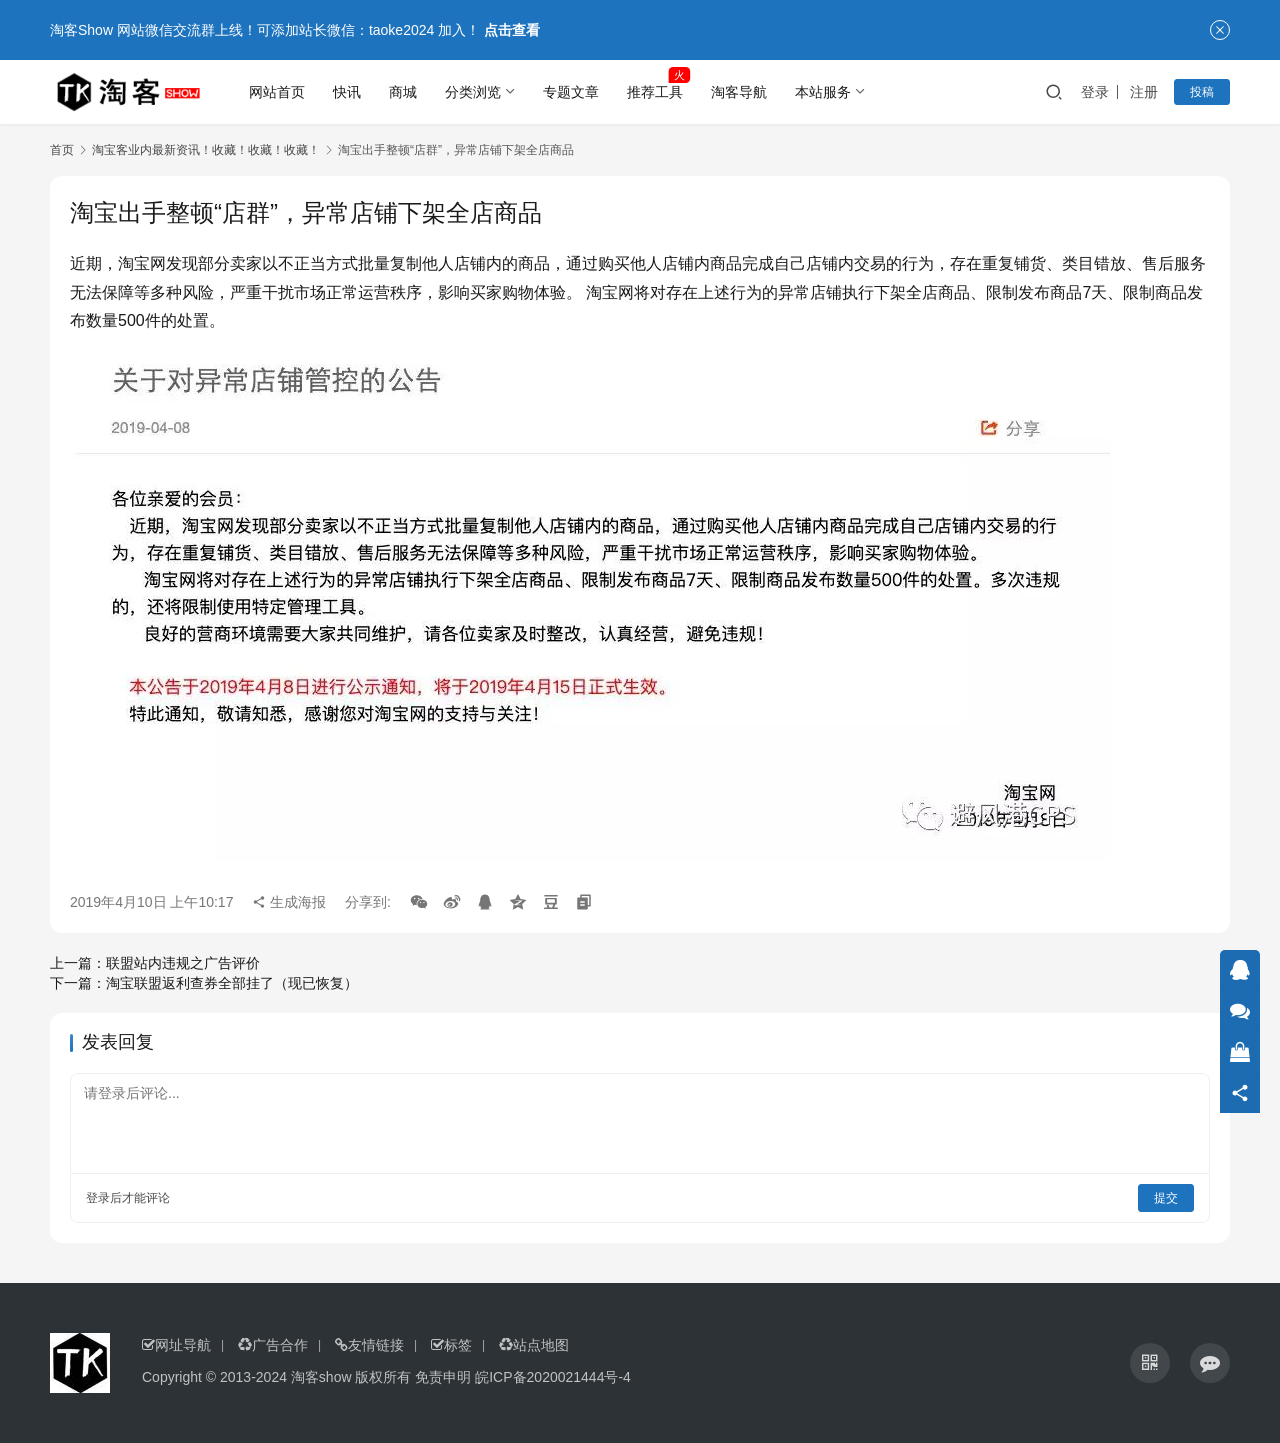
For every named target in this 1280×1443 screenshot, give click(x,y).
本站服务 (823, 92)
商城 (403, 92)
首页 (62, 150)
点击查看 (512, 30)
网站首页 (277, 92)
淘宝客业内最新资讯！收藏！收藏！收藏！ (206, 150)
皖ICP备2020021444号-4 (553, 1377)
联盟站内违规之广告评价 (183, 963)
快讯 (347, 92)
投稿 (1202, 92)
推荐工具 (655, 92)
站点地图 (534, 1345)
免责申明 (443, 1377)
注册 (1144, 92)
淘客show (321, 1377)
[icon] (1150, 1363)
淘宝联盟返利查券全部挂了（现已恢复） (232, 983)
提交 (1166, 1198)
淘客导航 (739, 92)
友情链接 (369, 1345)
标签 (451, 1345)
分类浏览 (473, 92)
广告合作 (273, 1345)
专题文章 (571, 92)
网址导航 (176, 1345)
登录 (1095, 92)
